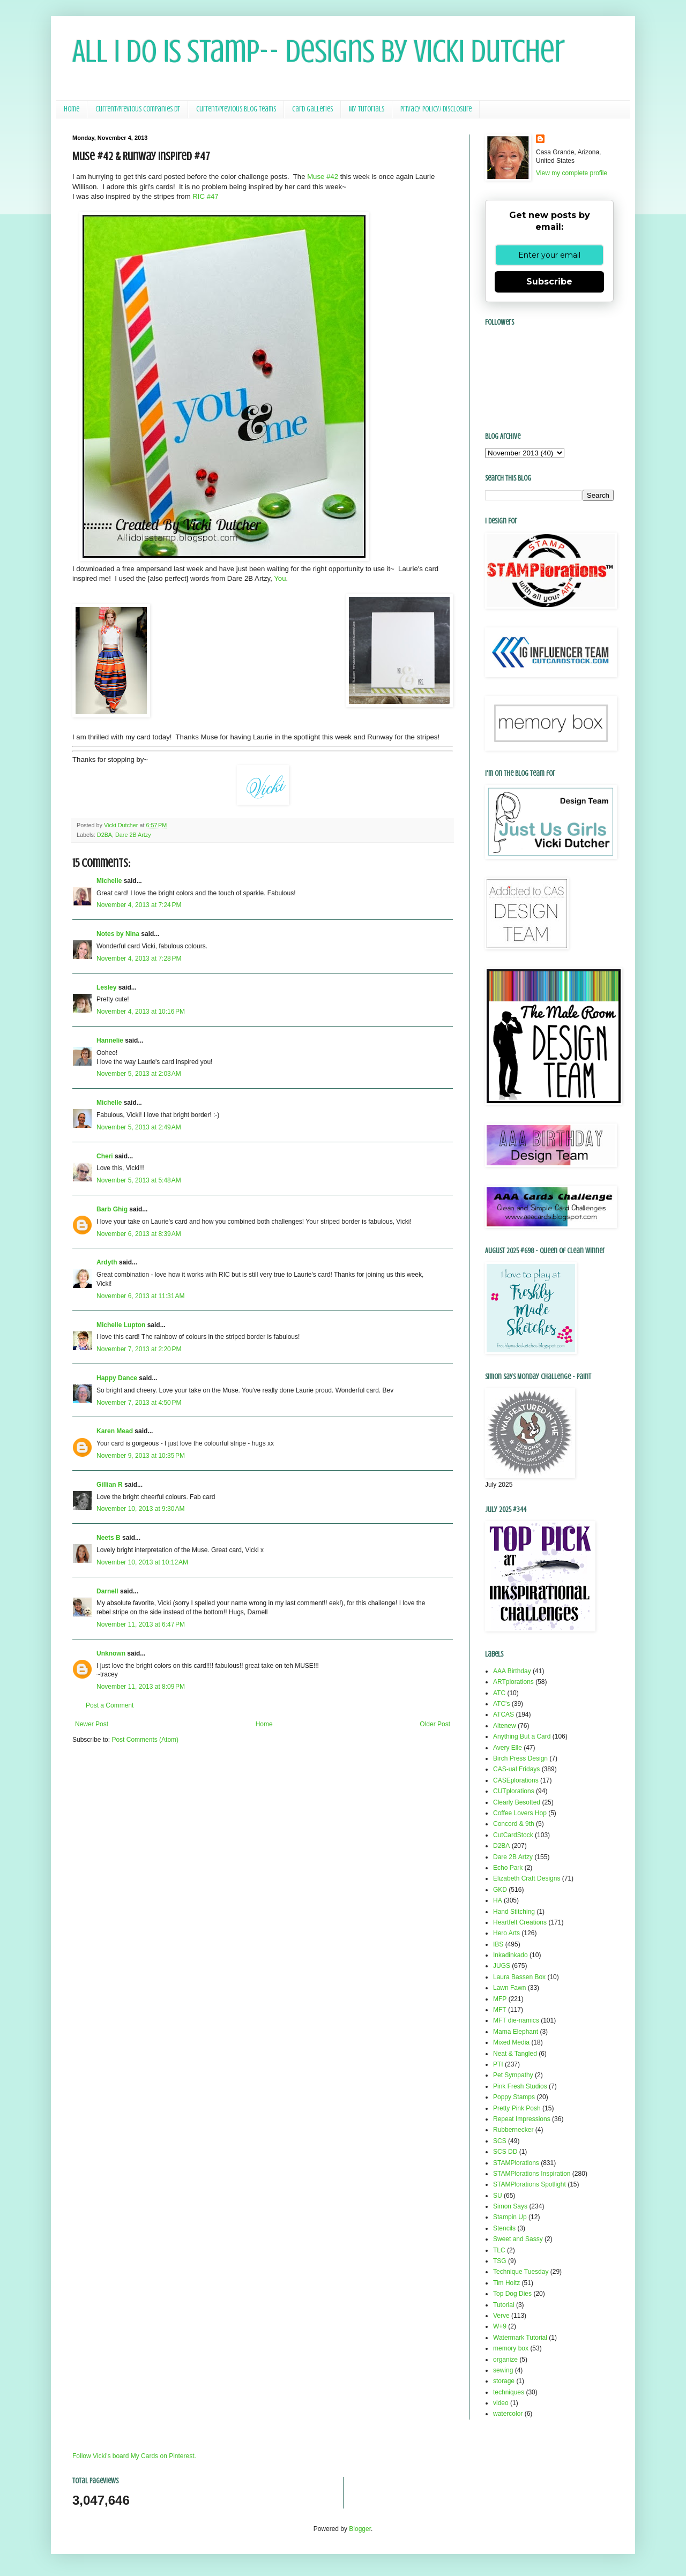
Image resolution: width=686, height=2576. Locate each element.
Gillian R (109, 1484)
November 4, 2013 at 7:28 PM (138, 958)
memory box (510, 2348)
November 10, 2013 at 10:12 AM (142, 1562)
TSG (499, 2261)
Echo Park (508, 1867)
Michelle (110, 881)
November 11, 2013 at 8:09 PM (140, 1686)
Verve (501, 2315)
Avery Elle (507, 1747)
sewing (503, 2370)
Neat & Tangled (515, 2053)
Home (71, 109)
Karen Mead (114, 1431)
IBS (498, 1944)
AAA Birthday (512, 1671)
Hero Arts (506, 1933)
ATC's (501, 1704)
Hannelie (109, 1040)
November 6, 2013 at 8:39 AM (138, 1234)
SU (497, 2195)
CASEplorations (516, 1780)
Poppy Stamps (514, 2097)
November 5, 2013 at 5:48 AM (138, 1180)
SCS (499, 2141)
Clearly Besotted (516, 1802)
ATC (499, 1693)
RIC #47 (205, 196)
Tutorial (503, 2305)
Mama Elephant (515, 2031)
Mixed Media (511, 2042)
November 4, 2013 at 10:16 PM (140, 1011)
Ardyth (106, 1262)
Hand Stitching (514, 1911)
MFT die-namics (516, 2020)
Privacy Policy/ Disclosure (436, 109)
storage (503, 2381)
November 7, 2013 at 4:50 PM (138, 1402)
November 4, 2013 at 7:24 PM (138, 905)
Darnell (107, 1591)
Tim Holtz (506, 2283)
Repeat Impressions (521, 2119)
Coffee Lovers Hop (520, 1813)
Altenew (504, 1725)
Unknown (110, 1653)
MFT (499, 2009)
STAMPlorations (516, 2163)
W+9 (499, 2326)
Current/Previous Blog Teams (236, 109)
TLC (499, 2250)
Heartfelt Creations (520, 1922)
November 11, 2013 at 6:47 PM (140, 1624)
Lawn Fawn (509, 1987)
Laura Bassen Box (519, 1977)
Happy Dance (116, 1378)
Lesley (107, 987)
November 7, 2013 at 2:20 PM (138, 1349)
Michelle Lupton (120, 1325)
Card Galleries (312, 109)
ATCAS (503, 1714)
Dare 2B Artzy (133, 835)
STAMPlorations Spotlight (529, 2184)
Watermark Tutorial (520, 2337)
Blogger (360, 2529)
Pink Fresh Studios (520, 2086)
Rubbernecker (513, 2129)
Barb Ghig (112, 1209)
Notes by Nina (117, 934)
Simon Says (510, 2206)
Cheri (104, 1156)
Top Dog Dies (512, 2293)
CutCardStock (513, 1835)
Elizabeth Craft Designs (526, 1878)
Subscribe (549, 281)
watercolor (508, 2413)
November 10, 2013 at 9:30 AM (140, 1508)
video (501, 2403)
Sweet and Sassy (518, 2239)
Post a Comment (109, 1705)
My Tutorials (366, 109)
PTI (498, 2064)
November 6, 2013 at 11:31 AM (140, 1296)
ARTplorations (513, 1682)
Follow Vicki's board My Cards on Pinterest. (134, 2456)
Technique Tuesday (520, 2271)
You (280, 578)
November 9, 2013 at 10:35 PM (140, 1455)
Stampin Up (510, 2217)
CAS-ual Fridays (516, 1769)
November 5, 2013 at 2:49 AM (138, 1127)
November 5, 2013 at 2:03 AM (138, 1073)
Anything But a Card (521, 1736)
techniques (508, 2392)
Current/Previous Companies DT (137, 109)
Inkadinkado (510, 1955)
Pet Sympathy (513, 2075)
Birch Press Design (520, 1758)
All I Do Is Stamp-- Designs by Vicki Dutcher (318, 51)
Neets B (108, 1537)
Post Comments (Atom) (144, 1739)
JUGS (501, 1966)
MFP (499, 1999)
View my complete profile (571, 173)
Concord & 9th (513, 1824)
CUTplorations (513, 1791)
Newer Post (91, 1724)
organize (505, 2359)
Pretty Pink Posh (517, 2108)
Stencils (504, 2228)
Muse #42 (322, 177)
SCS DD (505, 2151)
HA (497, 1900)
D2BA (104, 835)
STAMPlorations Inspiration (532, 2173)
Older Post (435, 1724)
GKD (500, 1889)
